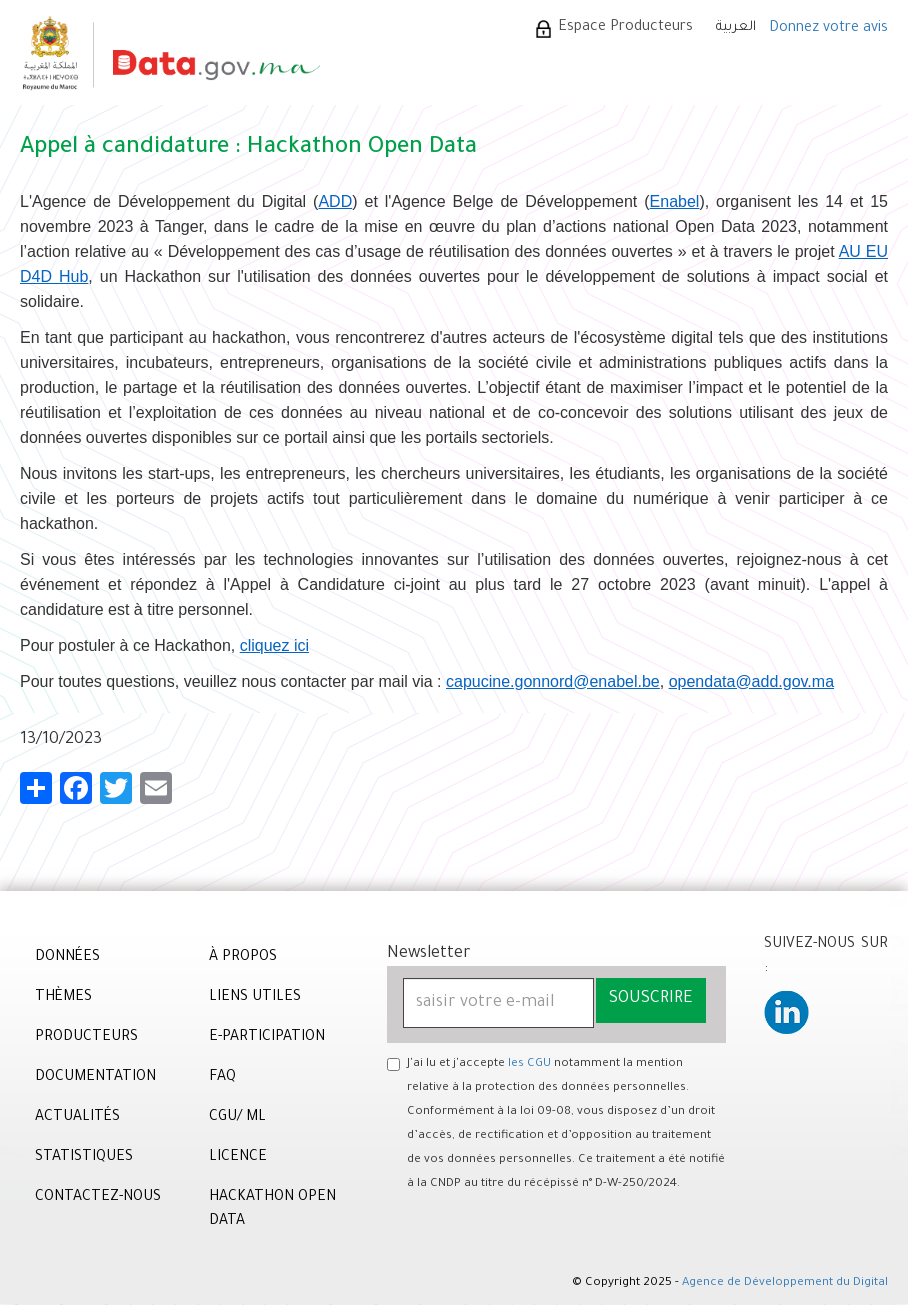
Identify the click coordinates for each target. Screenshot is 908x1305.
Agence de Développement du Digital (785, 1283)
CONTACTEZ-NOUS (98, 1198)
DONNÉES (67, 958)
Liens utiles (255, 998)
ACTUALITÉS (77, 1118)
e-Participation (267, 1038)
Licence (238, 1158)
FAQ (222, 1078)
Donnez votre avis (828, 29)
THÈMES (63, 998)
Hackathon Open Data (272, 1210)
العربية (736, 27)
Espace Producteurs (625, 28)
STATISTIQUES (84, 1158)
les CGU (529, 1064)
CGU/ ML (237, 1118)
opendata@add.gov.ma (751, 681)
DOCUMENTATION (95, 1078)
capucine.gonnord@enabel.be (553, 681)
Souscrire (651, 999)
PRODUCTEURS (86, 1038)
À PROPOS (243, 958)
